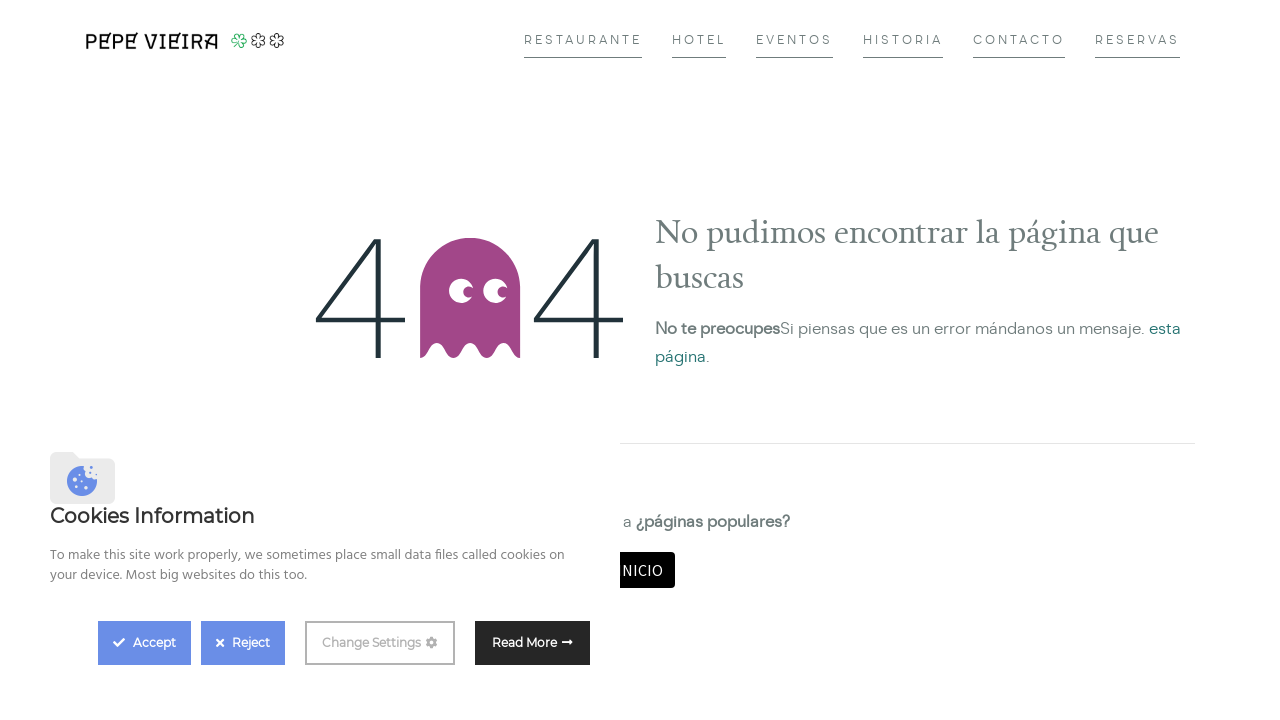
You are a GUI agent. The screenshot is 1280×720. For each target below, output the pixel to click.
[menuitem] (583, 40)
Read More (524, 642)
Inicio (640, 570)
